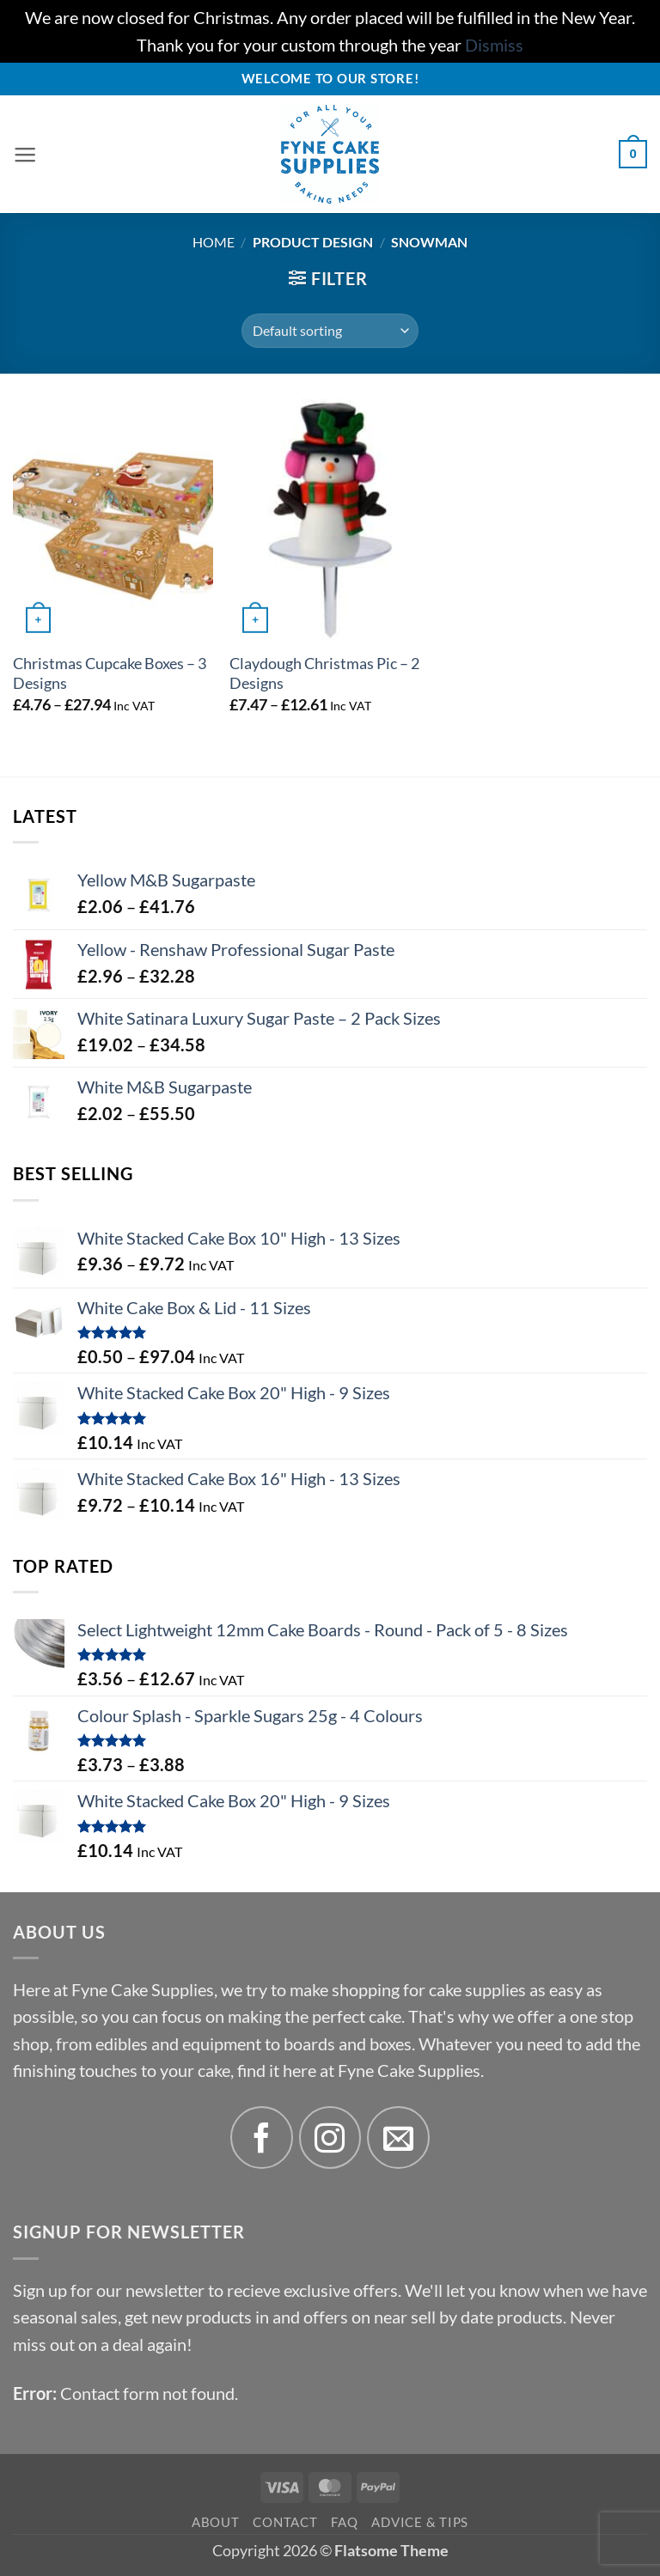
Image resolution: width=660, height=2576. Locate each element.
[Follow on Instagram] (330, 2137)
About (216, 2522)
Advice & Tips (419, 2522)
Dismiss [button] (494, 45)
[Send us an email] (398, 2137)
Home (213, 242)
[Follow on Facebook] (261, 2137)
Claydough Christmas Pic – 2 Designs (324, 673)
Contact (285, 2522)
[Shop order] (329, 331)
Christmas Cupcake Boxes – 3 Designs (109, 673)
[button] (26, 155)
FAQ (344, 2522)
